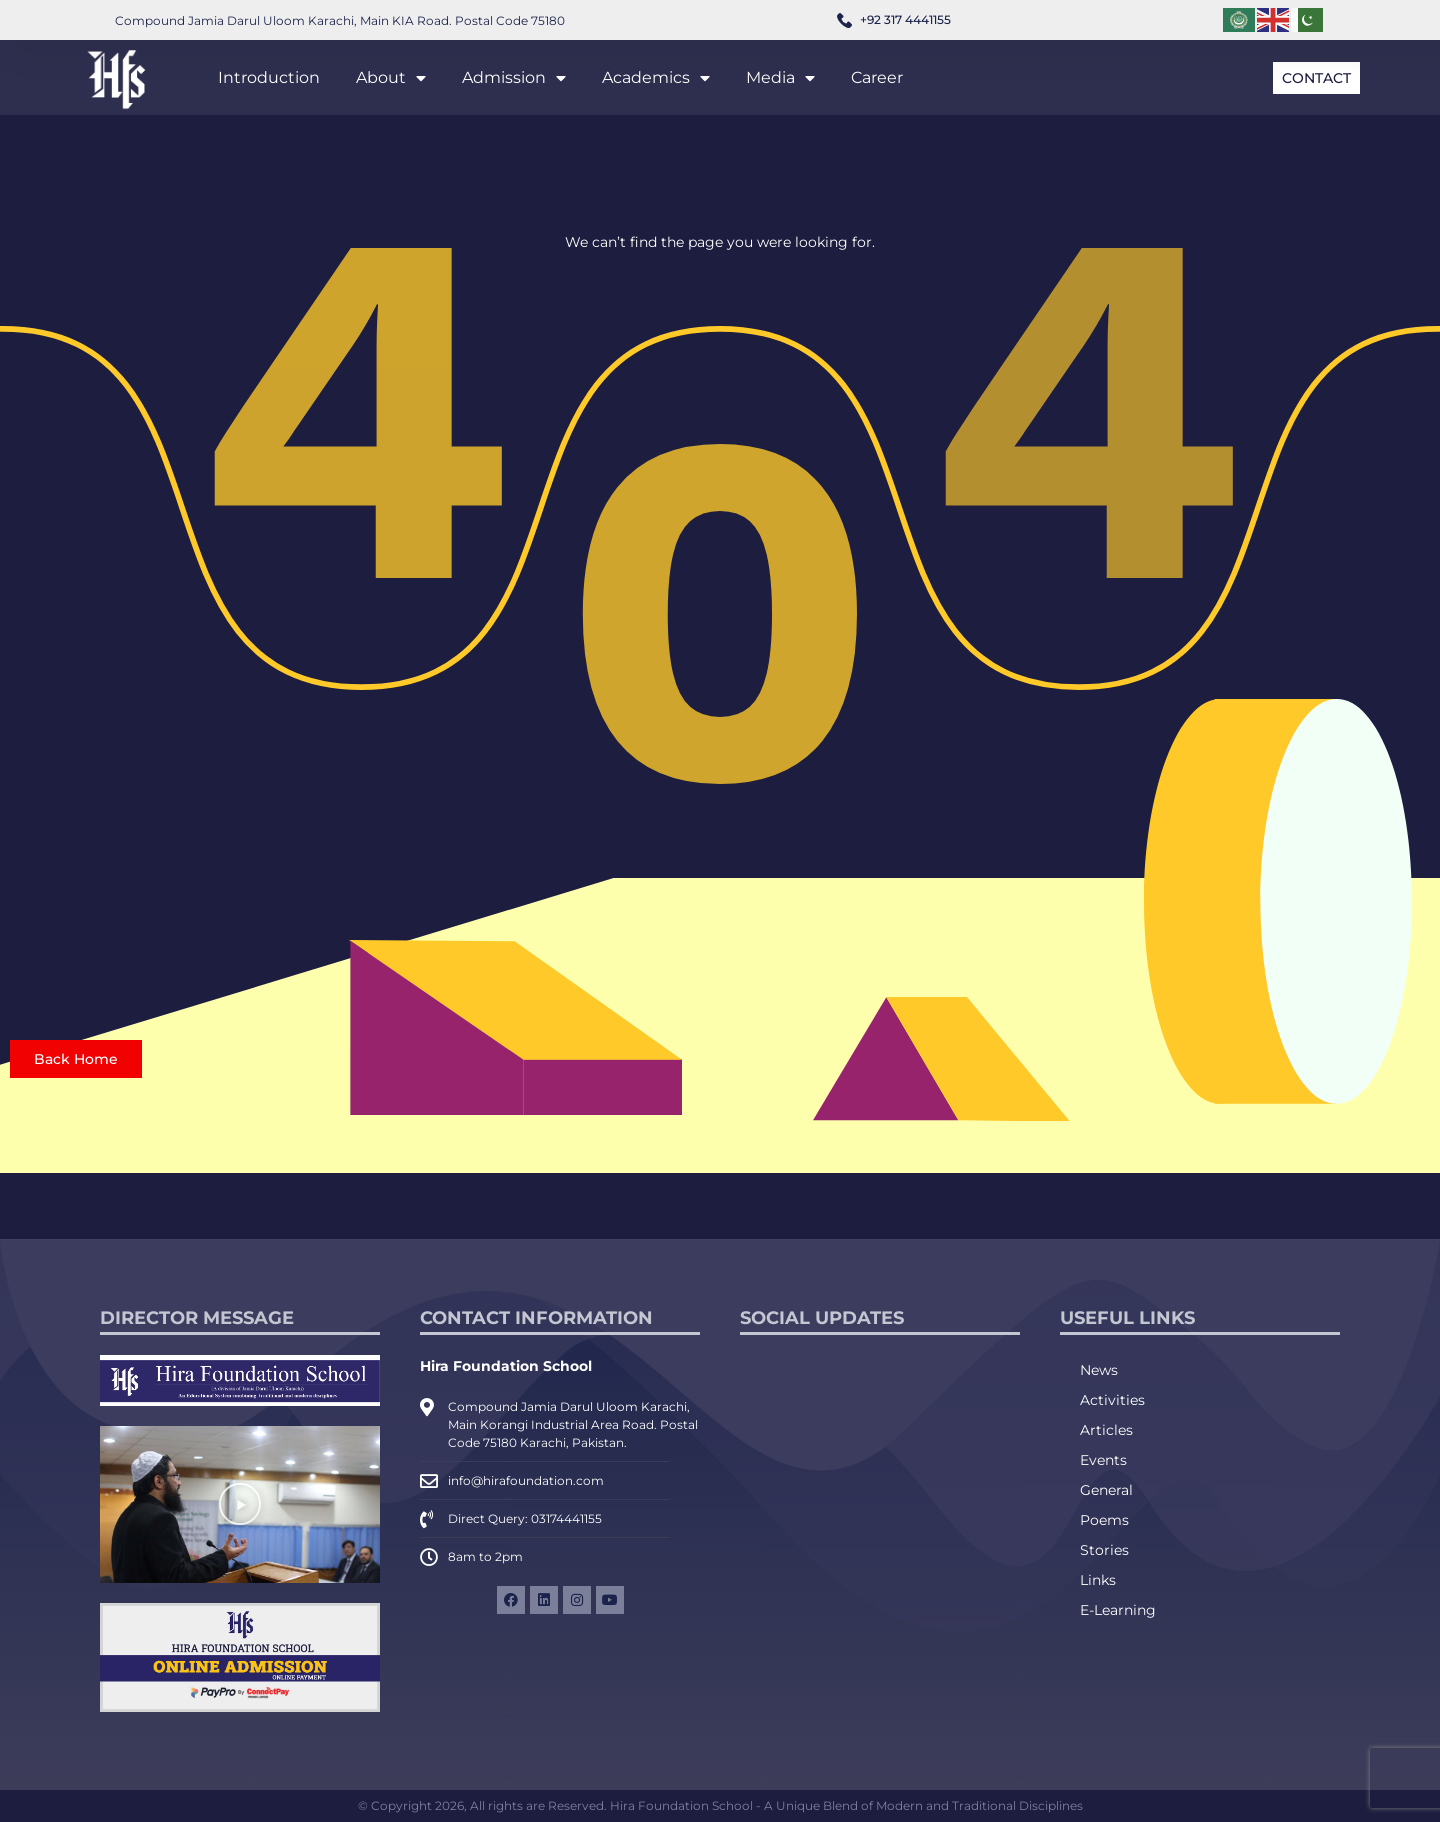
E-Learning (1118, 1610)
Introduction (269, 77)
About (391, 78)
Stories (1104, 1550)
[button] (240, 1504)
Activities (1112, 1400)
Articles (1106, 1430)
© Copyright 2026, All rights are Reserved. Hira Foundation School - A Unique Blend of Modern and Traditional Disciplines (720, 1805)
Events (1103, 1460)
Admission (514, 78)
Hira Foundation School (506, 1366)
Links (1098, 1580)
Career (877, 77)
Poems (1104, 1520)
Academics (656, 78)
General (1106, 1490)
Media (780, 78)
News (1099, 1370)
